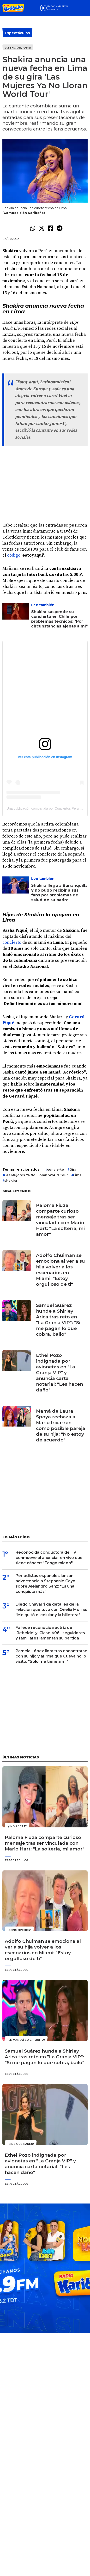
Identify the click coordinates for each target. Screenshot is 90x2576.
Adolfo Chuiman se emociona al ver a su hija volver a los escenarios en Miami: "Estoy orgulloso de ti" (60, 1270)
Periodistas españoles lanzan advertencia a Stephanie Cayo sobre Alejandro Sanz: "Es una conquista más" (45, 1583)
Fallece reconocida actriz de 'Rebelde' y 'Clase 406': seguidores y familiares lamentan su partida (50, 1632)
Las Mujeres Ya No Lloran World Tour (36, 1175)
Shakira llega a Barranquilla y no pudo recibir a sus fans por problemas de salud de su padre (59, 892)
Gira (72, 1169)
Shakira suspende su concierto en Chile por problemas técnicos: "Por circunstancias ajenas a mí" (59, 618)
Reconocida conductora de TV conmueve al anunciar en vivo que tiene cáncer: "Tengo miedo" (49, 1557)
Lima (77, 1175)
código (14, 555)
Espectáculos (17, 33)
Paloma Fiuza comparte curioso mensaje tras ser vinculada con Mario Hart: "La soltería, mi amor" (60, 1220)
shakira (10, 1180)
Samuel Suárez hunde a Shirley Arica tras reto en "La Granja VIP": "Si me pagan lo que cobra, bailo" (58, 1320)
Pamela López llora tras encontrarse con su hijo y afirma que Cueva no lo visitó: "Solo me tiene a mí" (51, 1656)
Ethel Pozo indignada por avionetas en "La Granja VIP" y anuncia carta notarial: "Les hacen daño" (59, 1373)
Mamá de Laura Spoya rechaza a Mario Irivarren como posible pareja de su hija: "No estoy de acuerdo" (60, 1425)
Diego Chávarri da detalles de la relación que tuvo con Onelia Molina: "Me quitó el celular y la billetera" (51, 1609)
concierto (12, 942)
